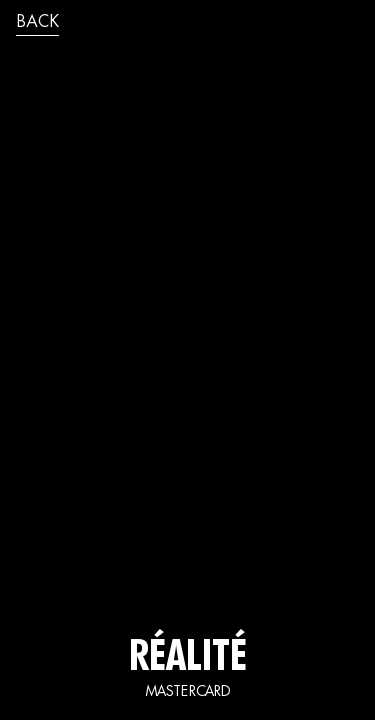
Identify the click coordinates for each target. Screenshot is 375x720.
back (37, 23)
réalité (188, 660)
